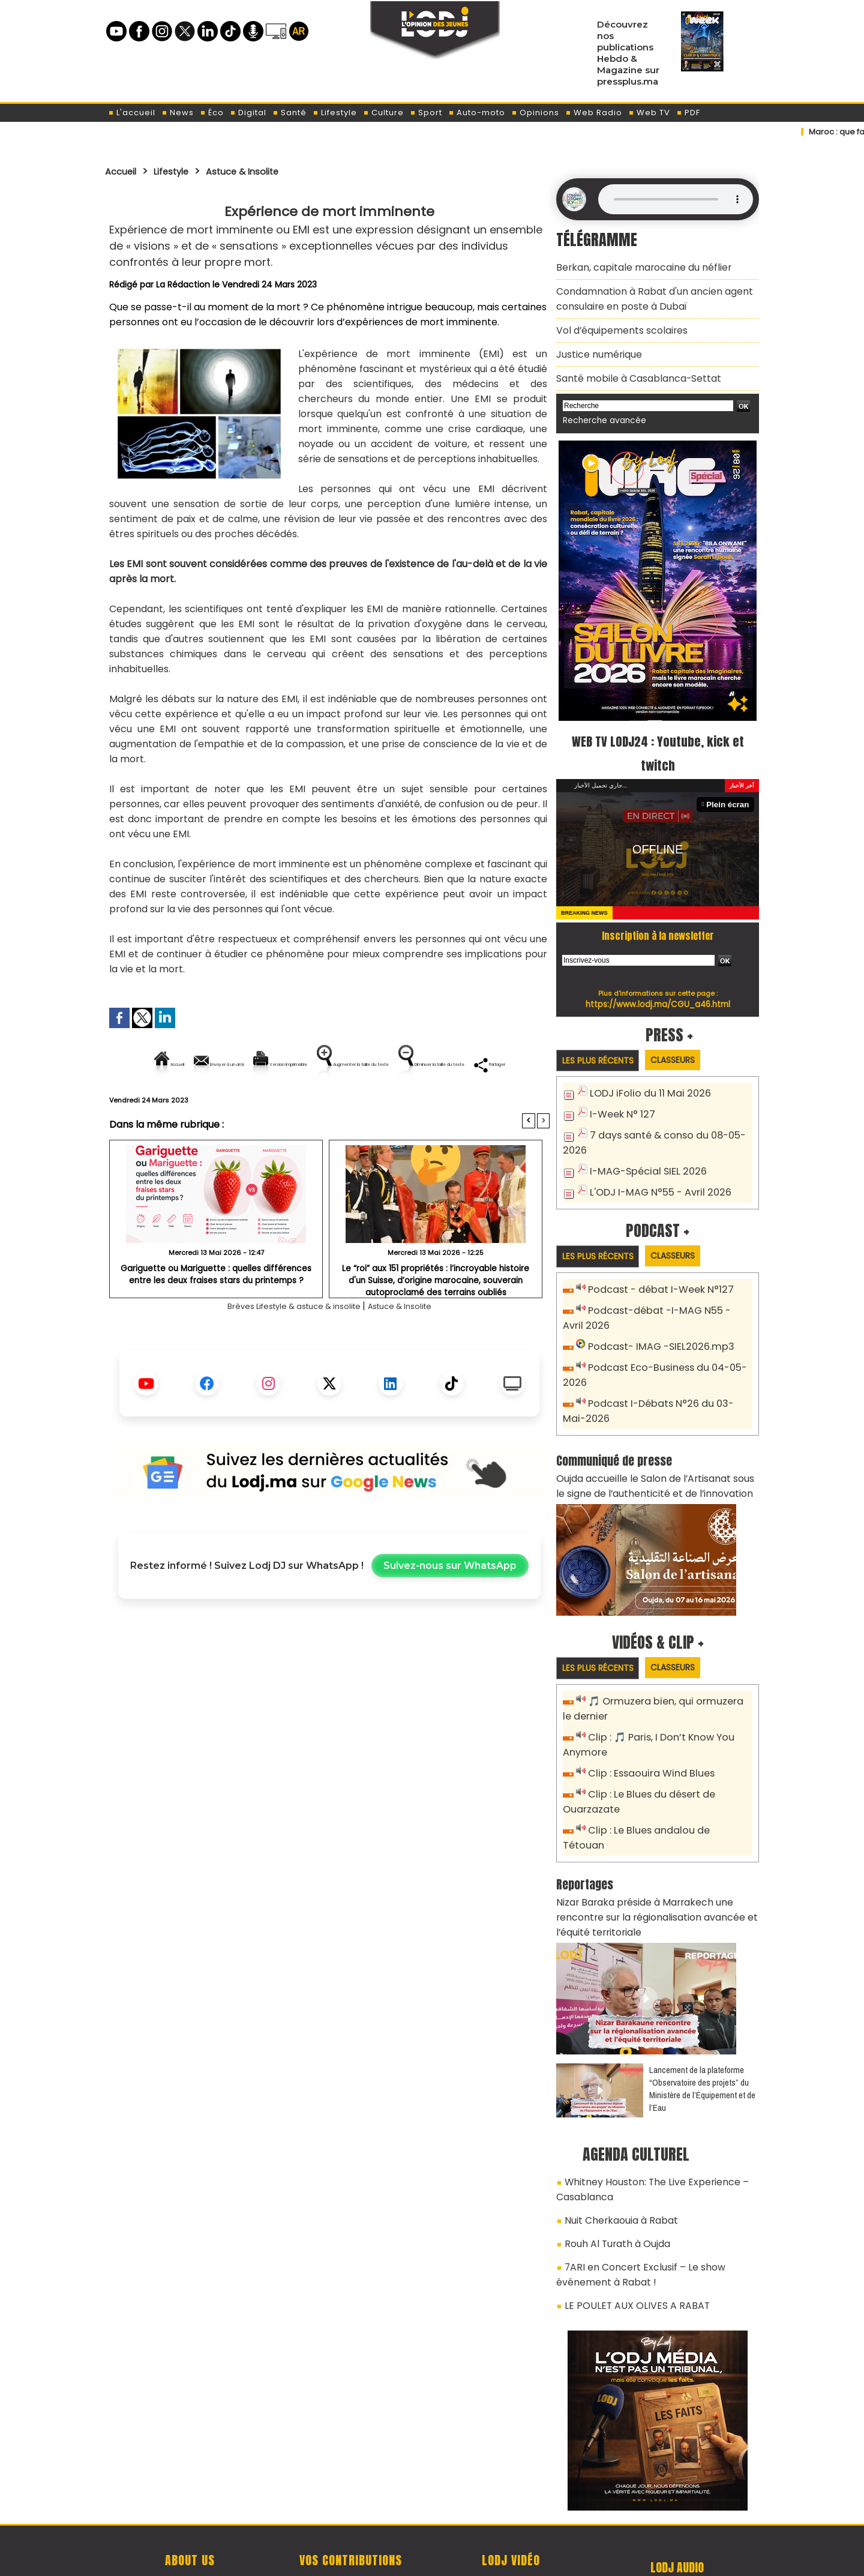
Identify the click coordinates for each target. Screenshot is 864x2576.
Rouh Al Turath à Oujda (613, 2173)
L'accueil (131, 112)
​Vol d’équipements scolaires (615, 322)
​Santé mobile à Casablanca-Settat (630, 365)
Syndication (461, 2560)
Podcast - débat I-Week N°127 (656, 1270)
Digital (248, 112)
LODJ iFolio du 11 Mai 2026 (644, 1078)
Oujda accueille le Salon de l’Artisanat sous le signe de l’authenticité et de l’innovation (650, 1455)
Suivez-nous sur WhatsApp (450, 1607)
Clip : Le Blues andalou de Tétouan (664, 1790)
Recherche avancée (600, 405)
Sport (426, 112)
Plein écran (730, 788)
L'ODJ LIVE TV (511, 2505)
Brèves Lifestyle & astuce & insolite (287, 1347)
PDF (688, 112)
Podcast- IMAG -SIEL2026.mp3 (654, 1323)
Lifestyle (335, 112)
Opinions (535, 112)
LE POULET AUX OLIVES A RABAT (627, 2227)
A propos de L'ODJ (189, 2505)
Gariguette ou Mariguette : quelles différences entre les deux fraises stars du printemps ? (216, 1314)
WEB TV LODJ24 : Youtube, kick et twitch (658, 736)
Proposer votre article (350, 2505)
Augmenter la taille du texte (473, 1064)
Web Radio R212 (677, 2508)
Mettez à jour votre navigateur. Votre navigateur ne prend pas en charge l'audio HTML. (675, 199)
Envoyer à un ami (221, 1064)
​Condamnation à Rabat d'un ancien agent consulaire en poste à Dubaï (645, 293)
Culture (383, 112)
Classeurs (686, 1044)
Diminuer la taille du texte (298, 1105)
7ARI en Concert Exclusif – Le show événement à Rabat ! (632, 2200)
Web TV (649, 112)
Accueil (124, 171)
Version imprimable (334, 1064)
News (177, 112)
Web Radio (593, 112)
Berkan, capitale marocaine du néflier (634, 266)
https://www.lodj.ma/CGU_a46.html (658, 988)
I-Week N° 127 (620, 1098)
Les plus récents (602, 1044)
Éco (212, 112)
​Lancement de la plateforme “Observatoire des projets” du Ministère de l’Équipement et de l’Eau (702, 2026)
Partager (406, 1105)
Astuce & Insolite (263, 171)
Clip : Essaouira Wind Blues (646, 1737)
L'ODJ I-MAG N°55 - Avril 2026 (653, 1171)
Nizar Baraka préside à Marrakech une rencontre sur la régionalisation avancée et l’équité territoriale (656, 1858)
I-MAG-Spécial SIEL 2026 (642, 1151)
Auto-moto (476, 112)
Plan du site (401, 2560)
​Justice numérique (595, 343)
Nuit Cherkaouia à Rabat (615, 2152)
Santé (289, 112)
